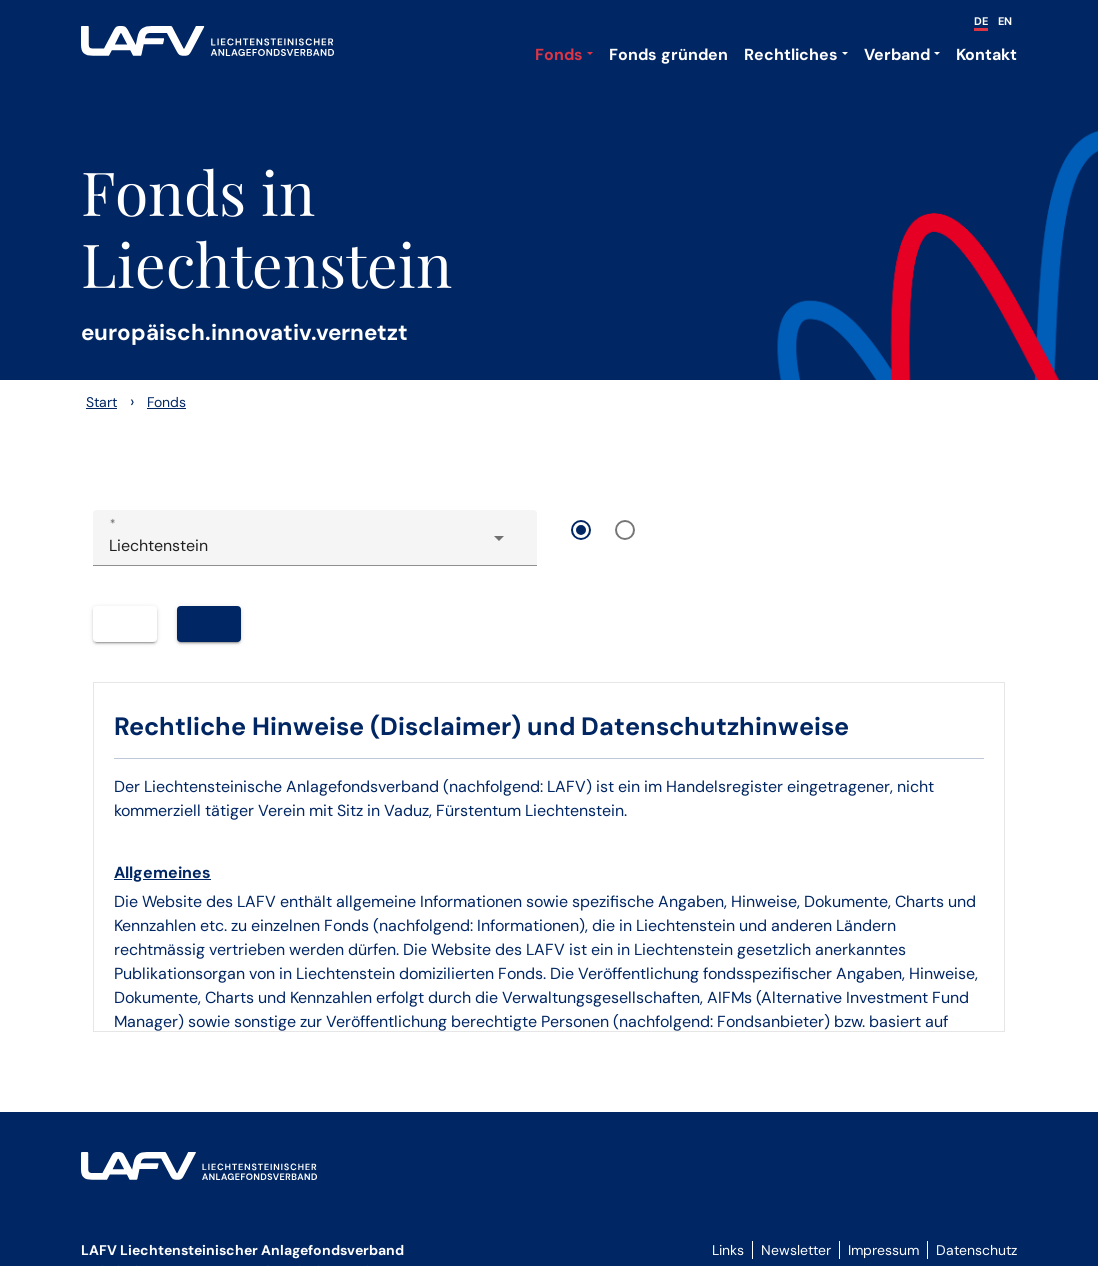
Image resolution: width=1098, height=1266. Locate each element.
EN (1005, 21)
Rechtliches (791, 54)
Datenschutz (976, 1250)
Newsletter (796, 1250)
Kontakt (986, 54)
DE (981, 21)
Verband (897, 54)
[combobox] (315, 546)
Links (728, 1250)
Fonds (559, 54)
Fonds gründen (668, 54)
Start (101, 402)
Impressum (883, 1250)
